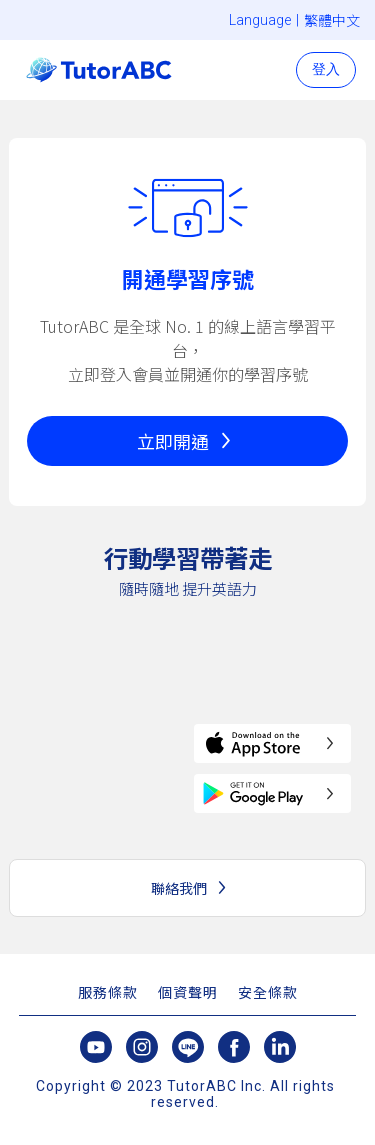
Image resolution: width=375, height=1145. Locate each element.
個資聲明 (188, 993)
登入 (326, 69)
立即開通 (173, 441)
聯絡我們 (179, 888)
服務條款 (108, 993)
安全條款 (268, 993)
